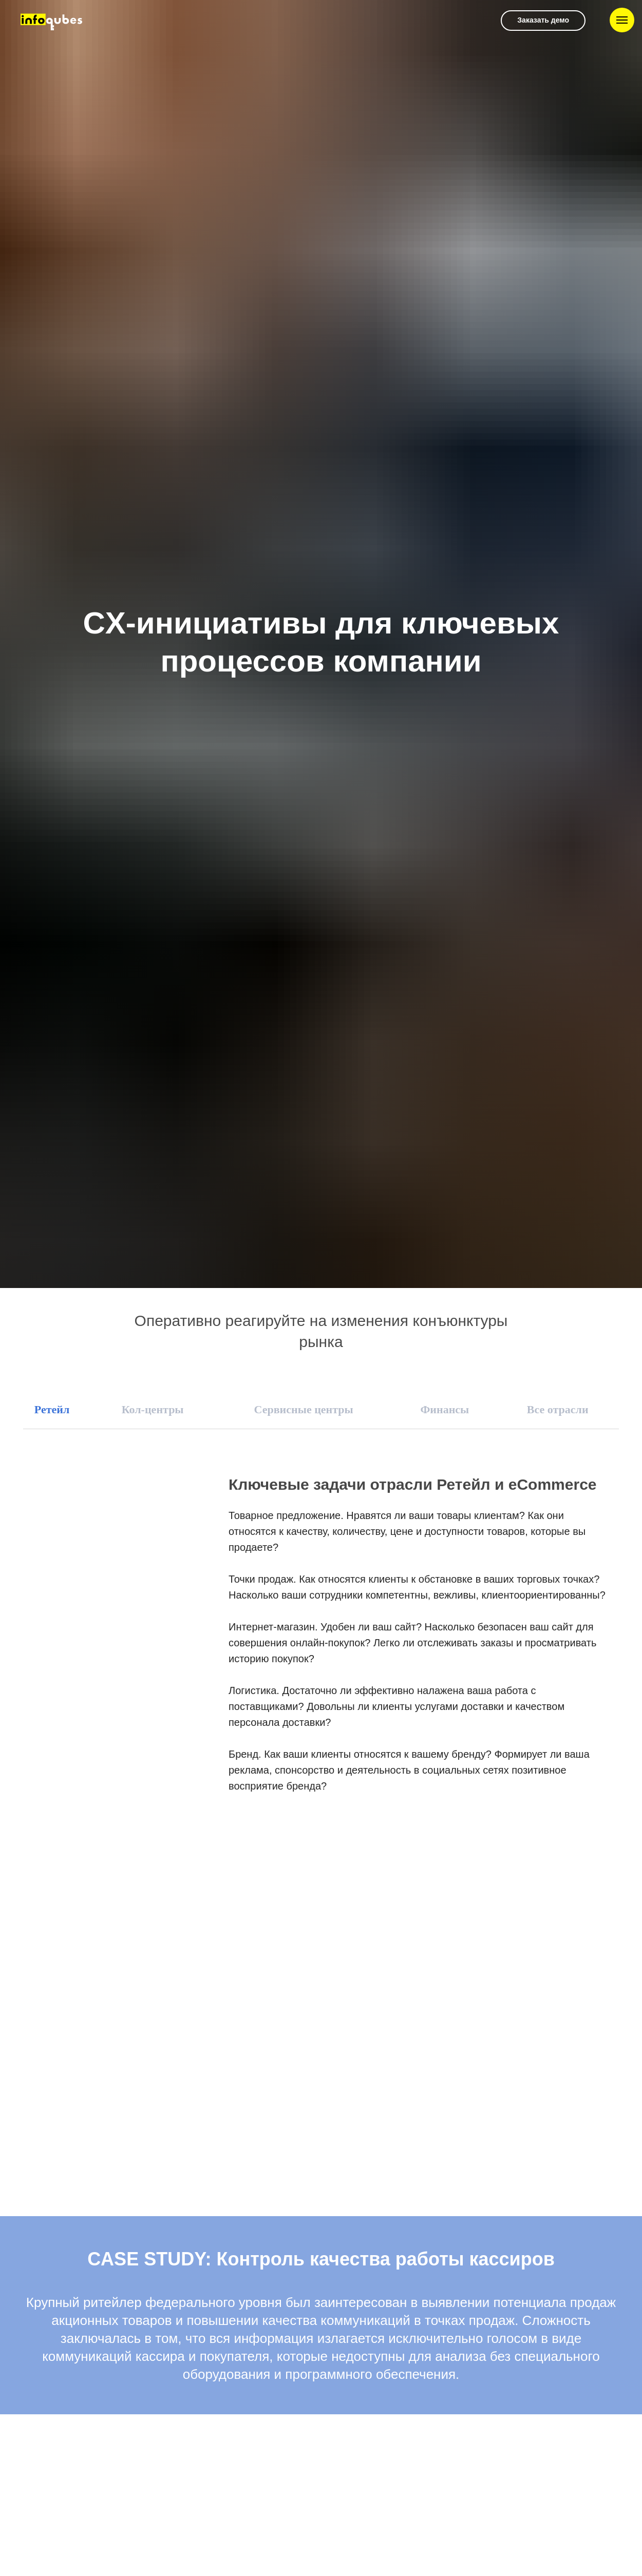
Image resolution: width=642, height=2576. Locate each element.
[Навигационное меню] (622, 20)
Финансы (444, 1409)
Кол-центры (153, 1409)
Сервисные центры (303, 1409)
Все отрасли (558, 1409)
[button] (543, 20)
